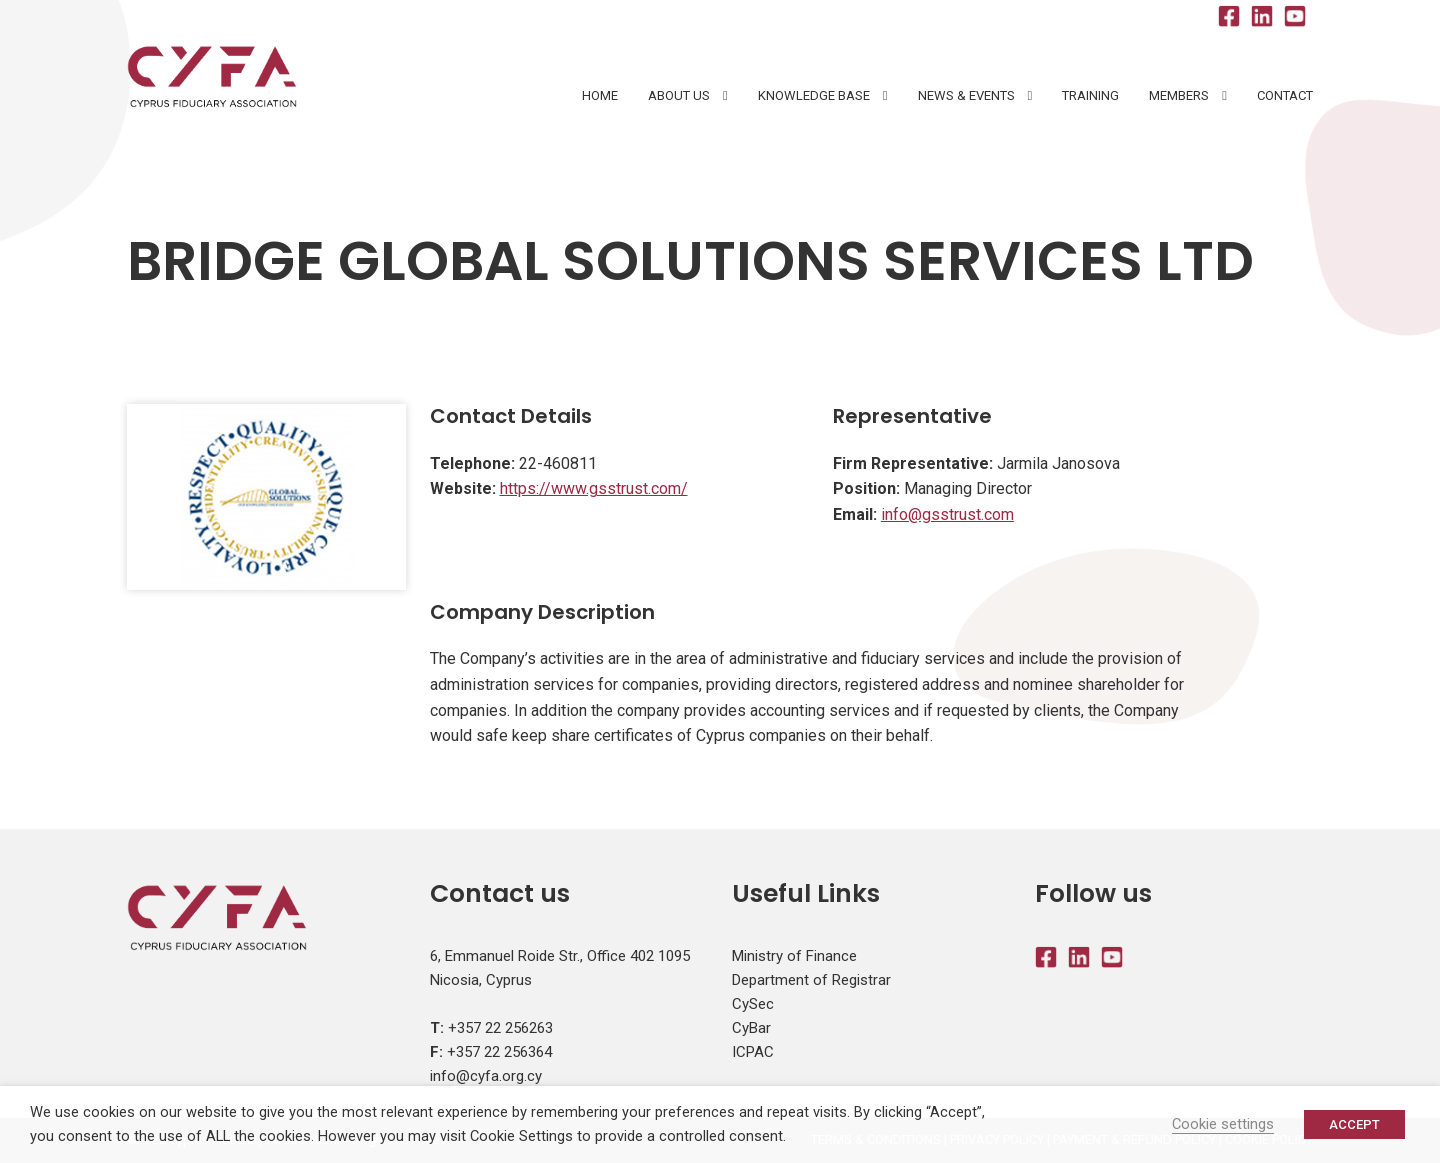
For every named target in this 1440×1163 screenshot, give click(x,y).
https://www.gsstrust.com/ (594, 488)
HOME (600, 95)
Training (1090, 95)
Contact (1285, 95)
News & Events (966, 95)
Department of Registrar (811, 980)
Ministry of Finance (794, 956)
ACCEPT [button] (1354, 1124)
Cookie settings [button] (1223, 1124)
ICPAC (753, 1052)
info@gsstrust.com (947, 514)
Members (1179, 95)
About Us (679, 95)
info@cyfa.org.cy (486, 1076)
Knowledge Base (814, 95)
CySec (753, 1004)
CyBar (751, 1028)
